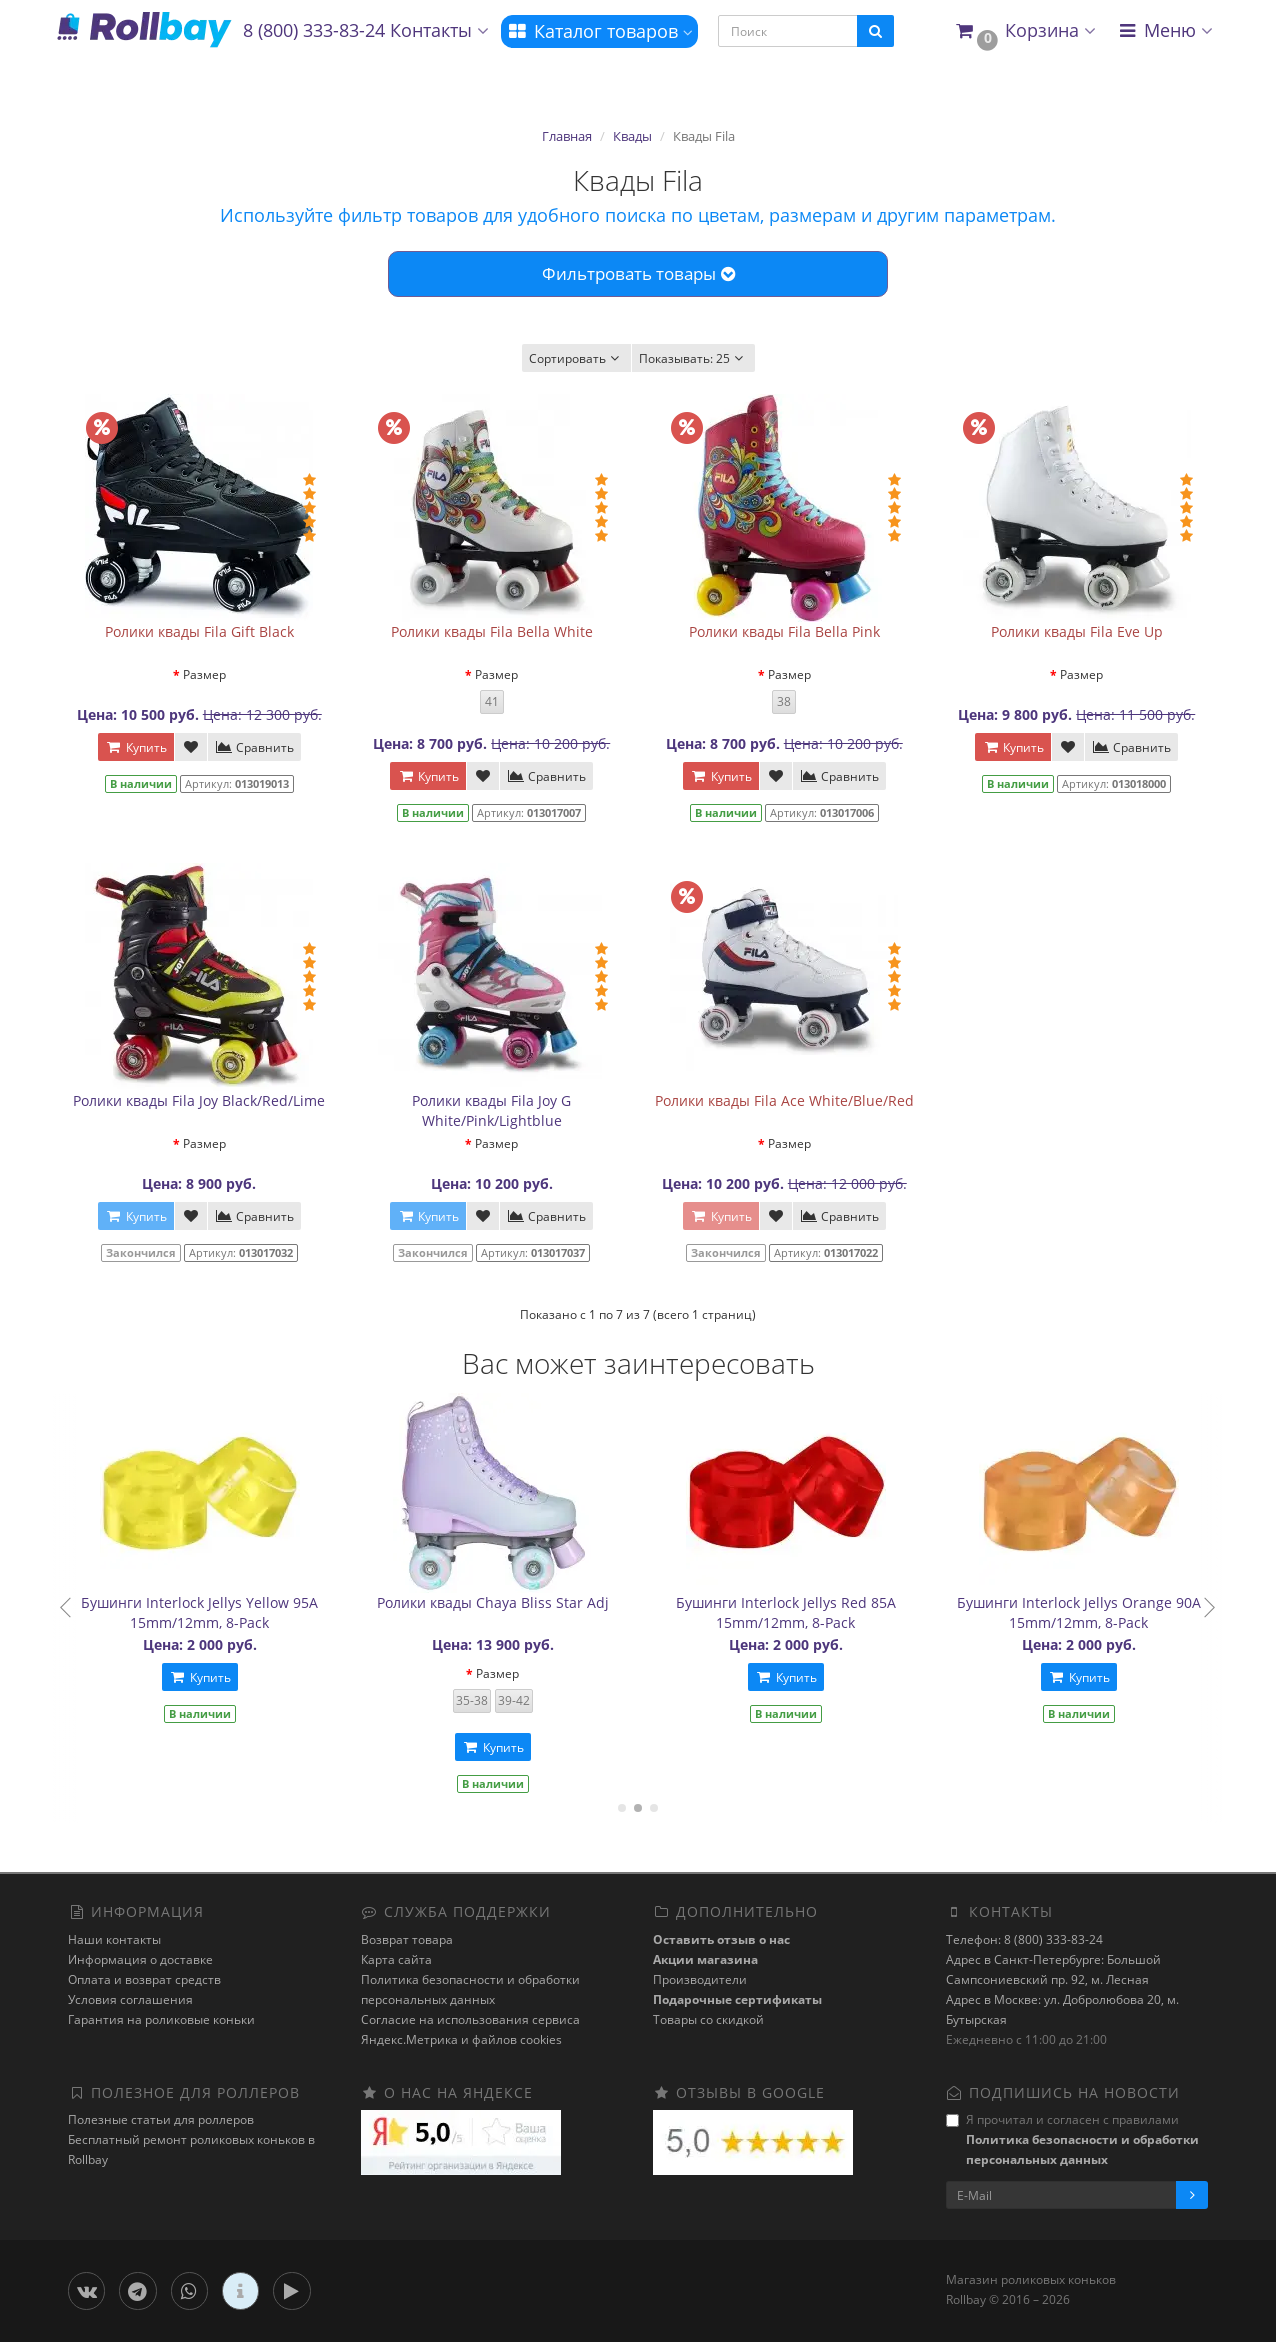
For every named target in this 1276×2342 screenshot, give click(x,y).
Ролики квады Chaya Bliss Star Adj (517, 1602)
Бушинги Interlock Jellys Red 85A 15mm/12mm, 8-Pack (810, 1612)
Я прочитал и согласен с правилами (1072, 2139)
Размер (204, 674)
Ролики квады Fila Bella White (492, 631)
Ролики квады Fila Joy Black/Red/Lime (199, 1100)
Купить (136, 747)
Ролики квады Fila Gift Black (199, 631)
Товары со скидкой (708, 2019)
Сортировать (576, 358)
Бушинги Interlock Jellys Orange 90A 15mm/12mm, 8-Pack (1103, 1612)
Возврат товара (407, 1939)
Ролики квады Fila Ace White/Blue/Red (784, 1100)
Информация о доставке (140, 1959)
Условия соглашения (130, 1999)
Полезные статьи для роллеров (161, 2119)
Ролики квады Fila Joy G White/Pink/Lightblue (491, 1110)
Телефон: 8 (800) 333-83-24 (1024, 1939)
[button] (1024, 31)
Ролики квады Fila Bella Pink (784, 631)
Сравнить (254, 747)
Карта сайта (396, 1959)
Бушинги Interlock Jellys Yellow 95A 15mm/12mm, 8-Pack (224, 1612)
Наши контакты (114, 1939)
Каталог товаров (599, 31)
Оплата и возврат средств (144, 1979)
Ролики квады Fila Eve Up (1077, 631)
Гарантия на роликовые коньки (161, 2019)
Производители (700, 1979)
